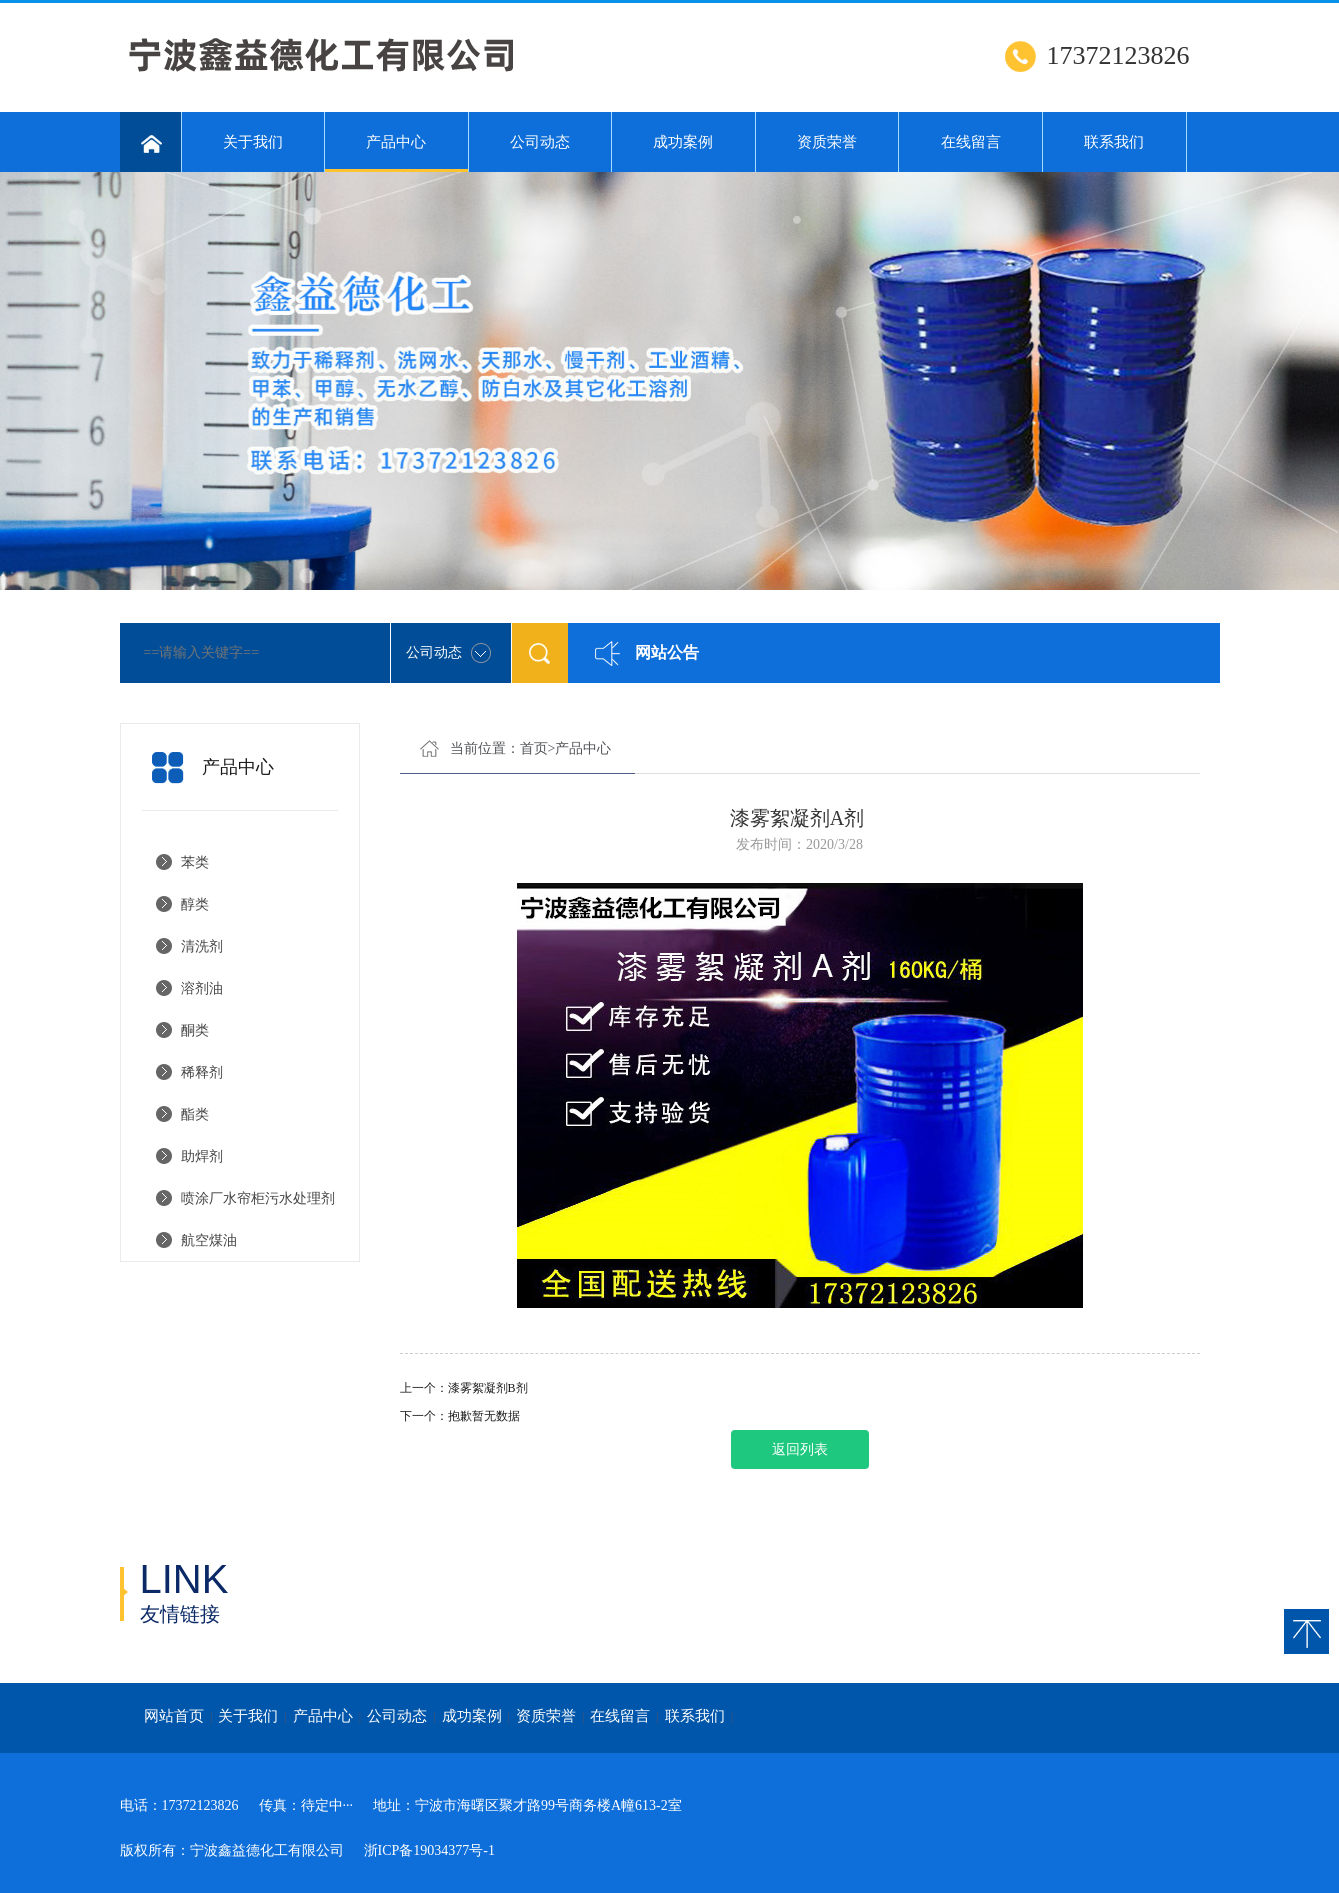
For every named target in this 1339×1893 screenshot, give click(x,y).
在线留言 (971, 142)
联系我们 (1114, 142)
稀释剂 (202, 1072)
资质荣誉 (827, 142)
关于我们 (253, 142)
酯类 (195, 1114)
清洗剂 (202, 946)
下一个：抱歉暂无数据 (460, 1416)
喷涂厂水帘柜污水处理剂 (258, 1198)
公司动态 (540, 142)
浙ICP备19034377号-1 (429, 1850)
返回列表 (800, 1449)
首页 (534, 748)
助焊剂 (202, 1156)
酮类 (195, 1030)
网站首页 (174, 1716)
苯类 (195, 862)
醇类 (195, 904)
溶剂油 (202, 988)
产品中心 (396, 153)
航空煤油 (209, 1240)
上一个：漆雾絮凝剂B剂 (464, 1388)
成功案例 (683, 142)
